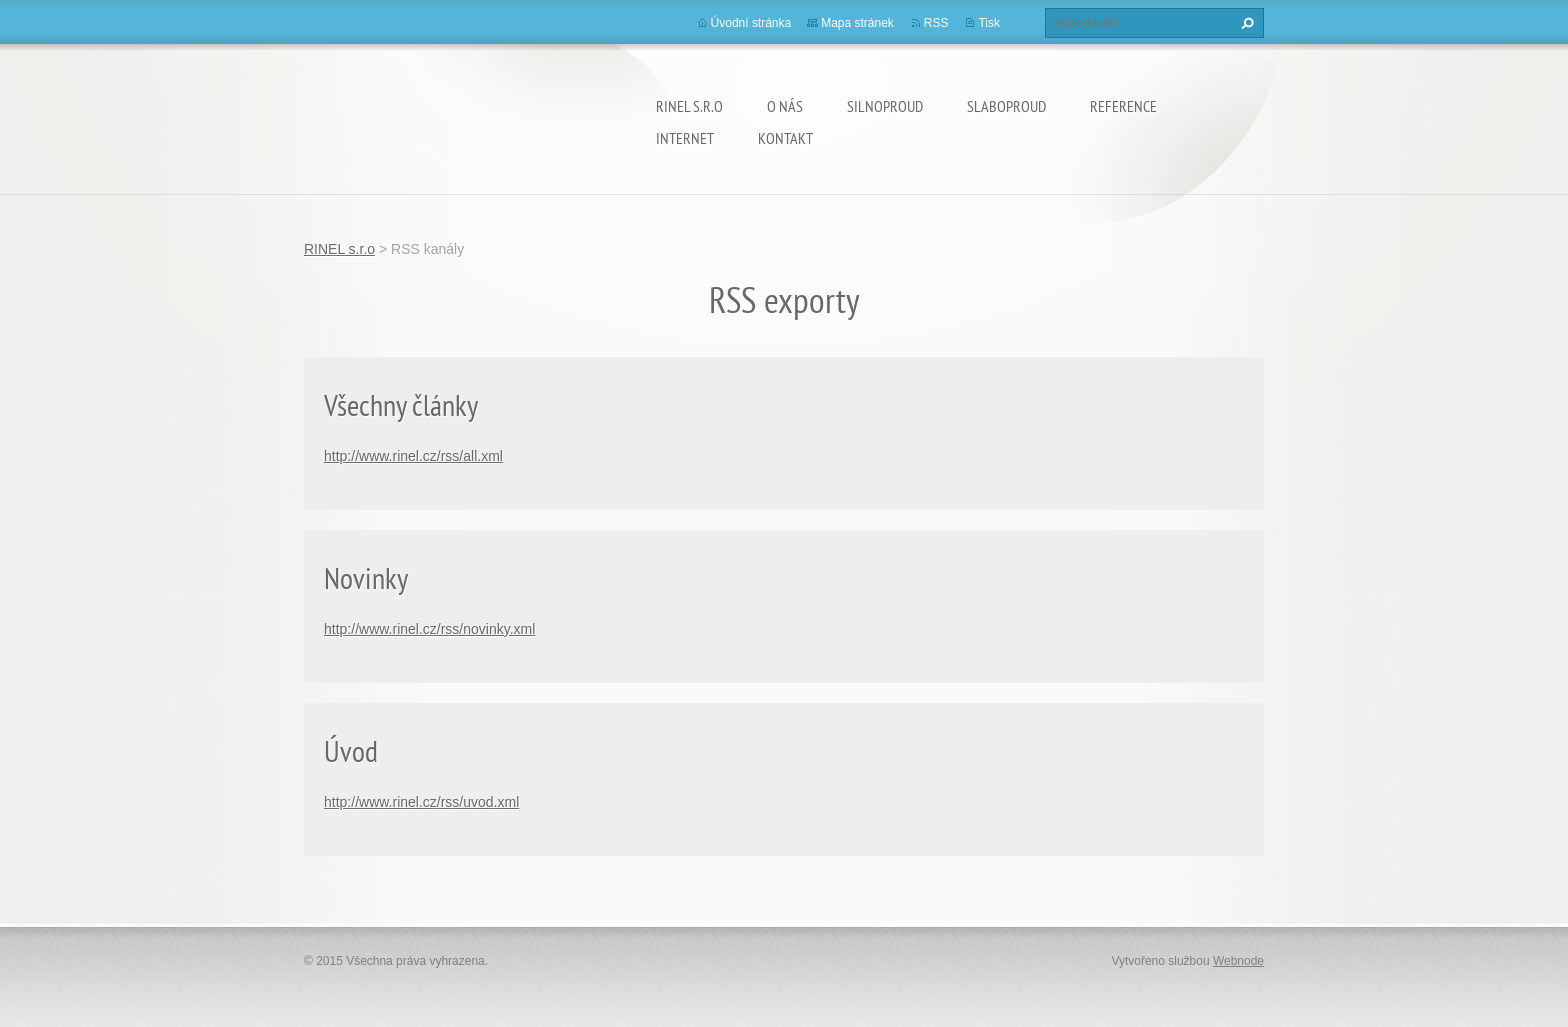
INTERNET (685, 138)
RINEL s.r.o (689, 106)
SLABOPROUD (1006, 106)
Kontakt (785, 138)
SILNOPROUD (885, 106)
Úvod (351, 750)
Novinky (366, 577)
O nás (785, 106)
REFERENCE (1123, 106)
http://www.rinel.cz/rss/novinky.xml (429, 629)
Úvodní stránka (751, 23)
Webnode (1238, 961)
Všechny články (401, 404)
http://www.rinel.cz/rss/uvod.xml (421, 802)
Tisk (989, 23)
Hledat (1245, 23)
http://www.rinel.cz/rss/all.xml (413, 456)
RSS (936, 23)
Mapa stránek (857, 23)
